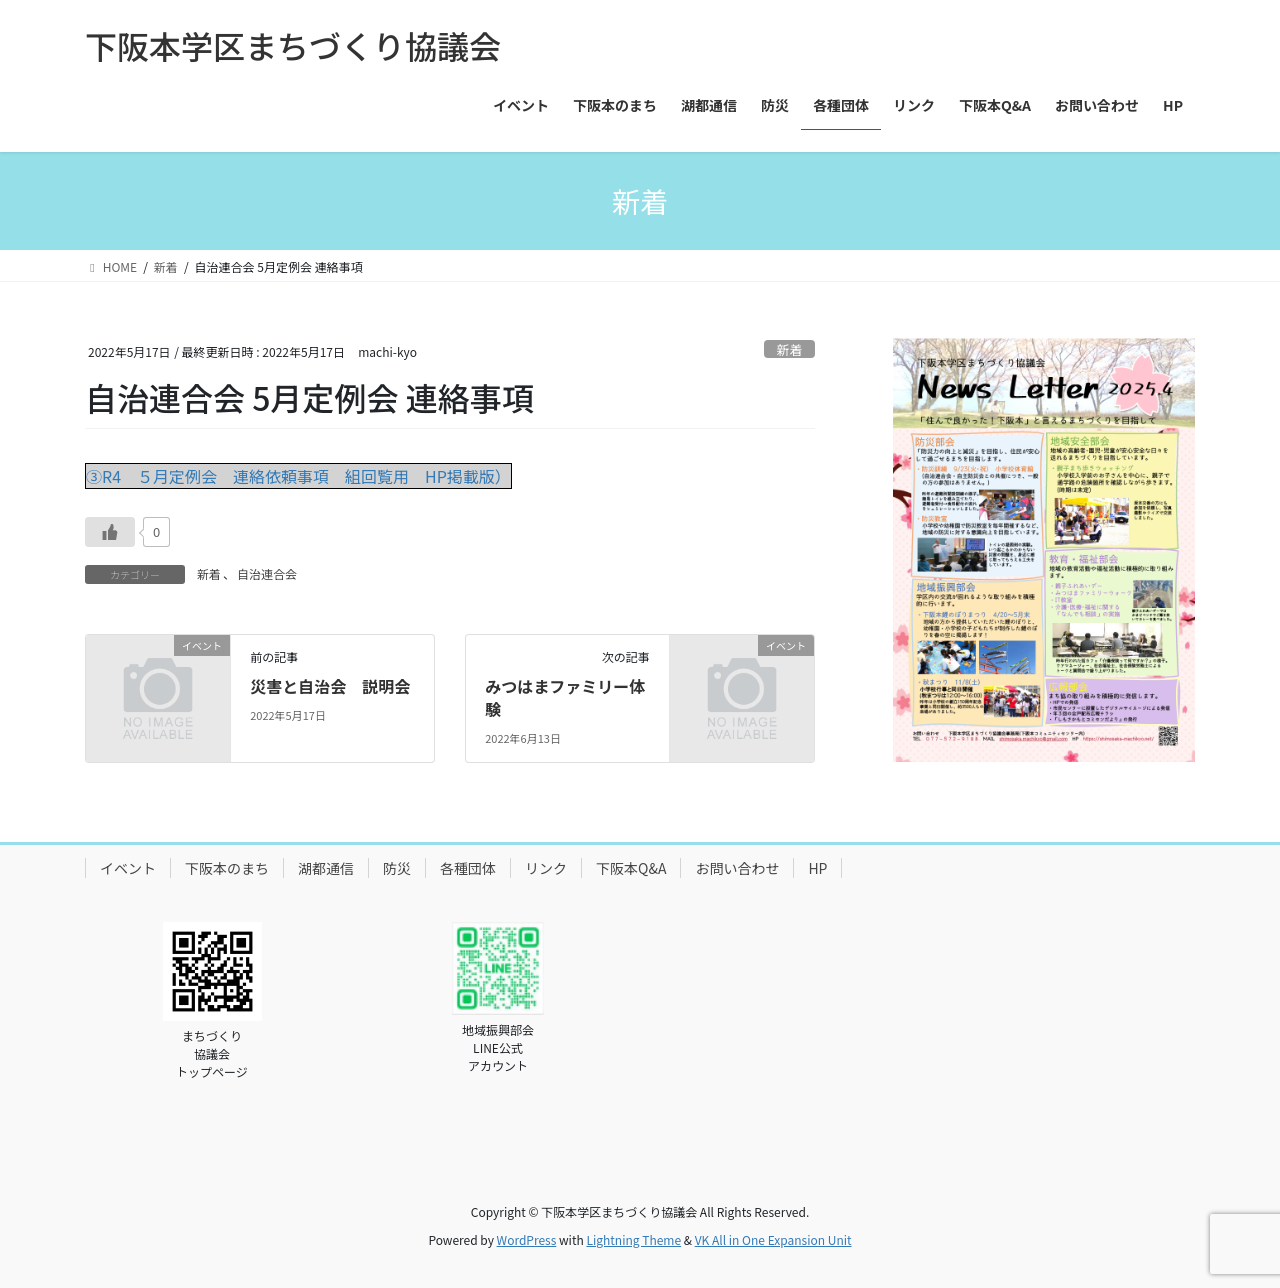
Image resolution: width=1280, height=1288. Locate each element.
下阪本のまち (227, 868)
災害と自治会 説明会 (330, 686)
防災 (397, 868)
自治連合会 (267, 573)
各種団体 (468, 868)
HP (817, 868)
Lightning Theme (633, 1239)
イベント (128, 868)
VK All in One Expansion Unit (773, 1239)
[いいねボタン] (110, 532)
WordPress (527, 1239)
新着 (790, 349)
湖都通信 (326, 868)
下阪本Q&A (631, 868)
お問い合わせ (737, 868)
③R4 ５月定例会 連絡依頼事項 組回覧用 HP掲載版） (298, 476)
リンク (546, 868)
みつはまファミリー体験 (565, 697)
